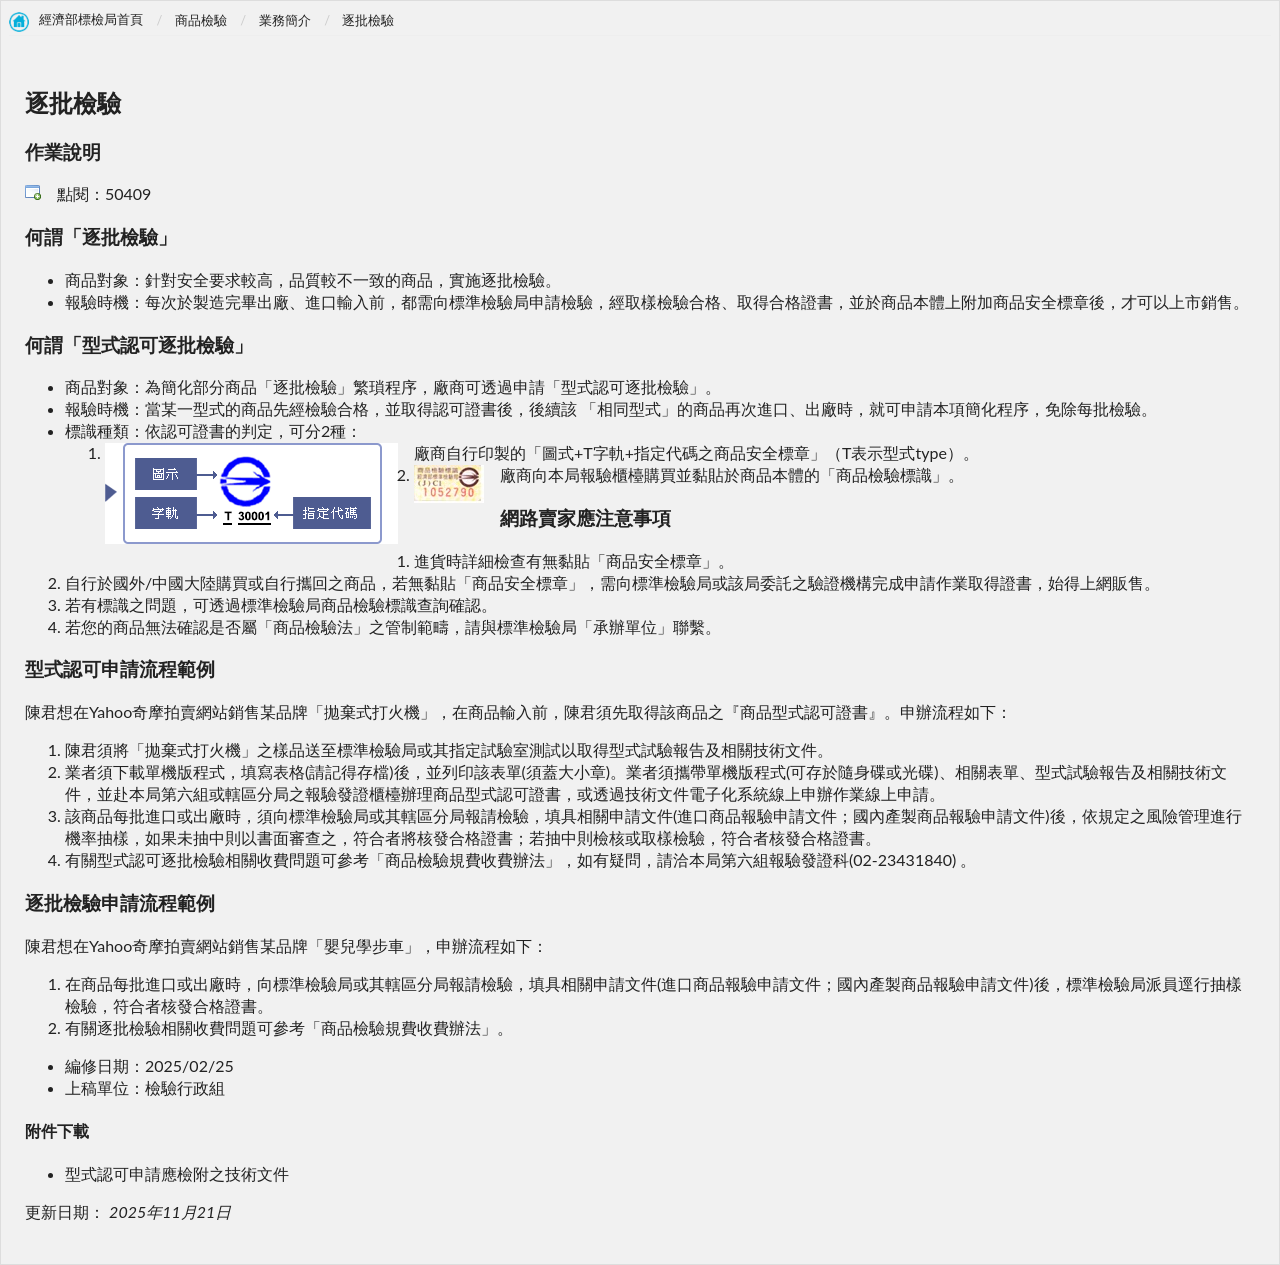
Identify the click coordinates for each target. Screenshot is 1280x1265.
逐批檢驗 (368, 20)
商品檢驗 (201, 20)
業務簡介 (285, 20)
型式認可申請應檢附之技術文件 (177, 1173)
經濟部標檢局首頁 (91, 20)
